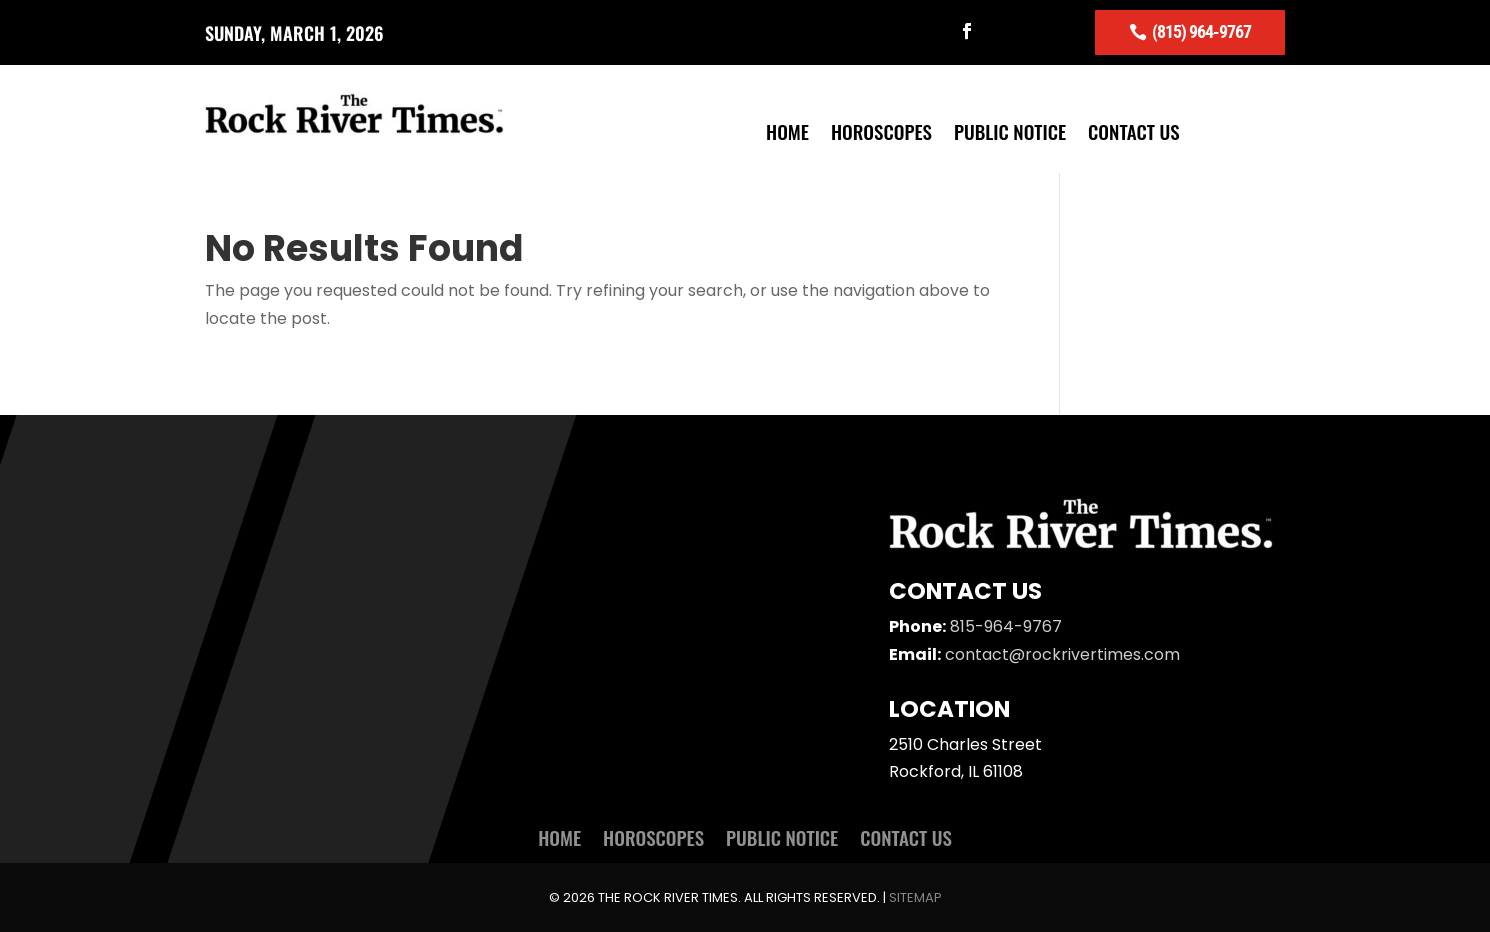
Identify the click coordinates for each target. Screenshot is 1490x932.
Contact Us (1134, 134)
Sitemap (915, 897)
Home (787, 134)
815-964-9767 (1006, 626)
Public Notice (1010, 134)
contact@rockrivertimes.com (1062, 654)
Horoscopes (881, 134)
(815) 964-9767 (1201, 31)
